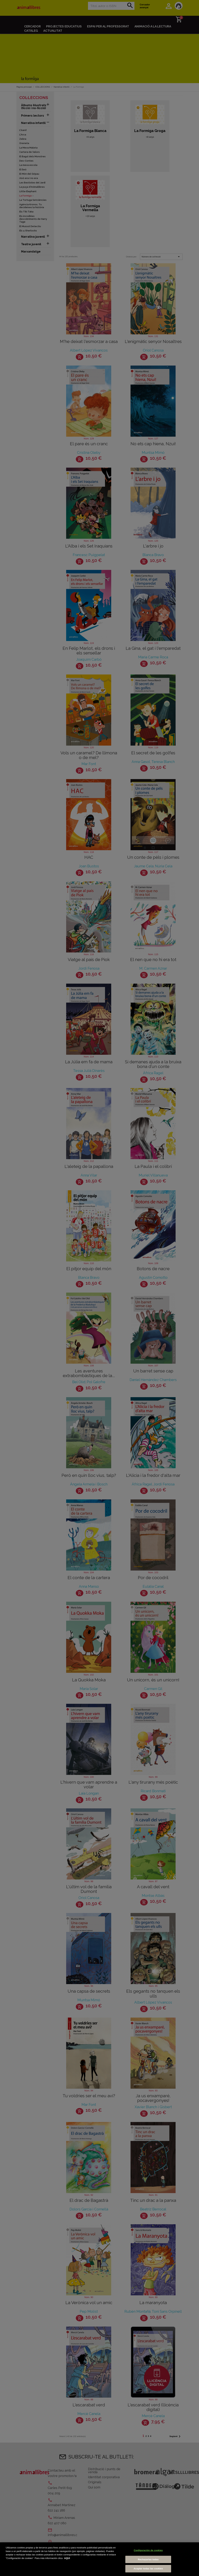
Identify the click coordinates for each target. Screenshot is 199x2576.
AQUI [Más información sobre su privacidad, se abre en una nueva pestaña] (67, 2558)
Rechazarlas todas (148, 2559)
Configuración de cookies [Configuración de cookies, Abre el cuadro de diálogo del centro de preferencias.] (148, 2550)
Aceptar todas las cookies (148, 2568)
